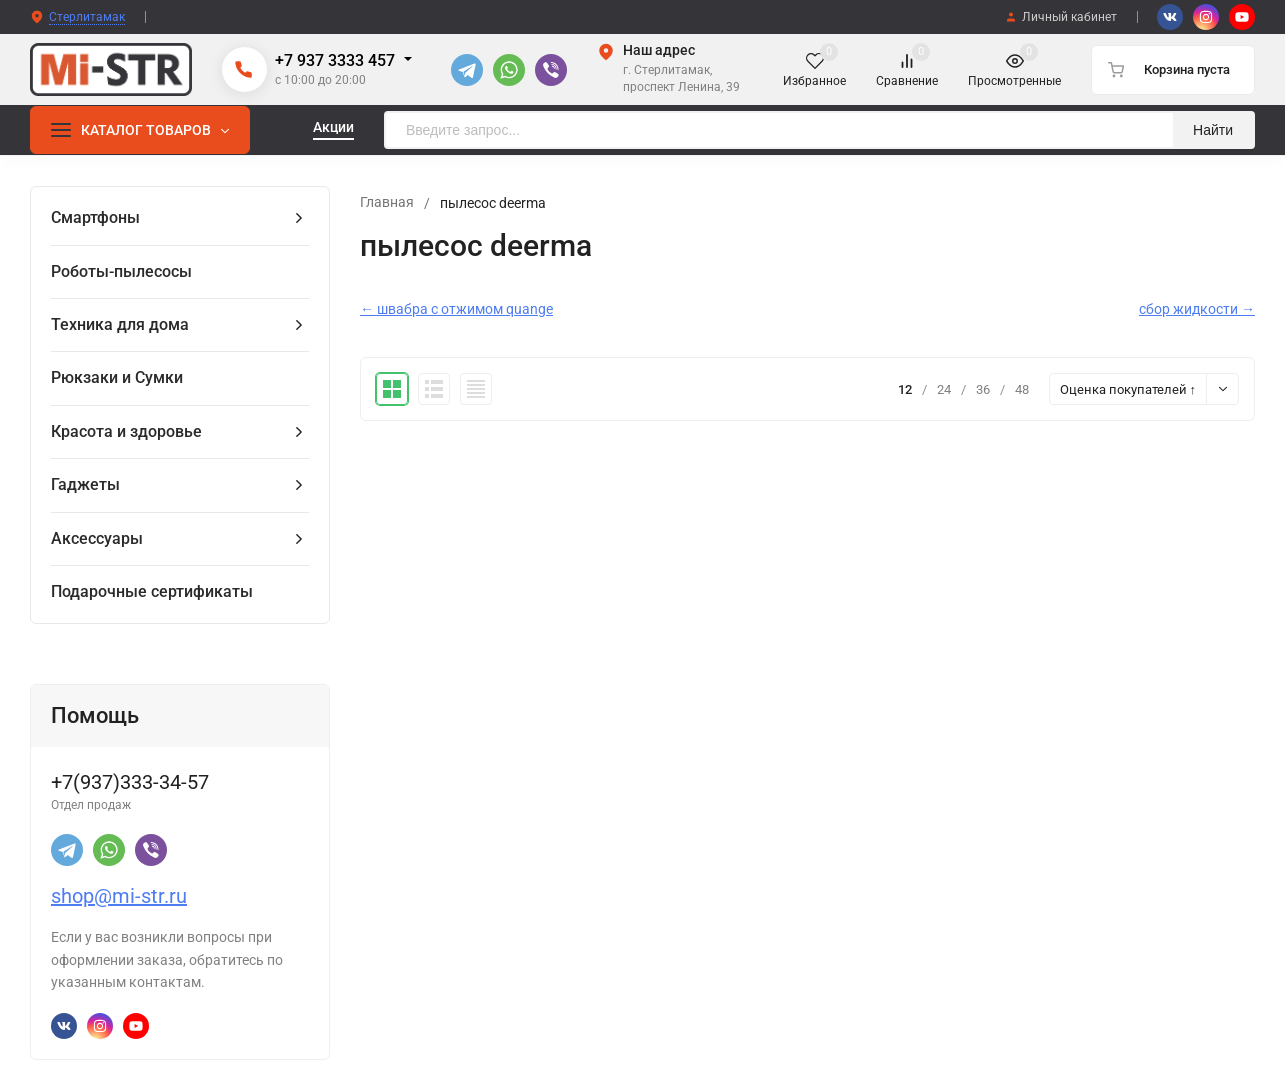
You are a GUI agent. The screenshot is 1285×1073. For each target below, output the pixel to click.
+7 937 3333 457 (335, 60)
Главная (387, 203)
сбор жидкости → (1197, 309)
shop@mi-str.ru (119, 896)
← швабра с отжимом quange (456, 309)
